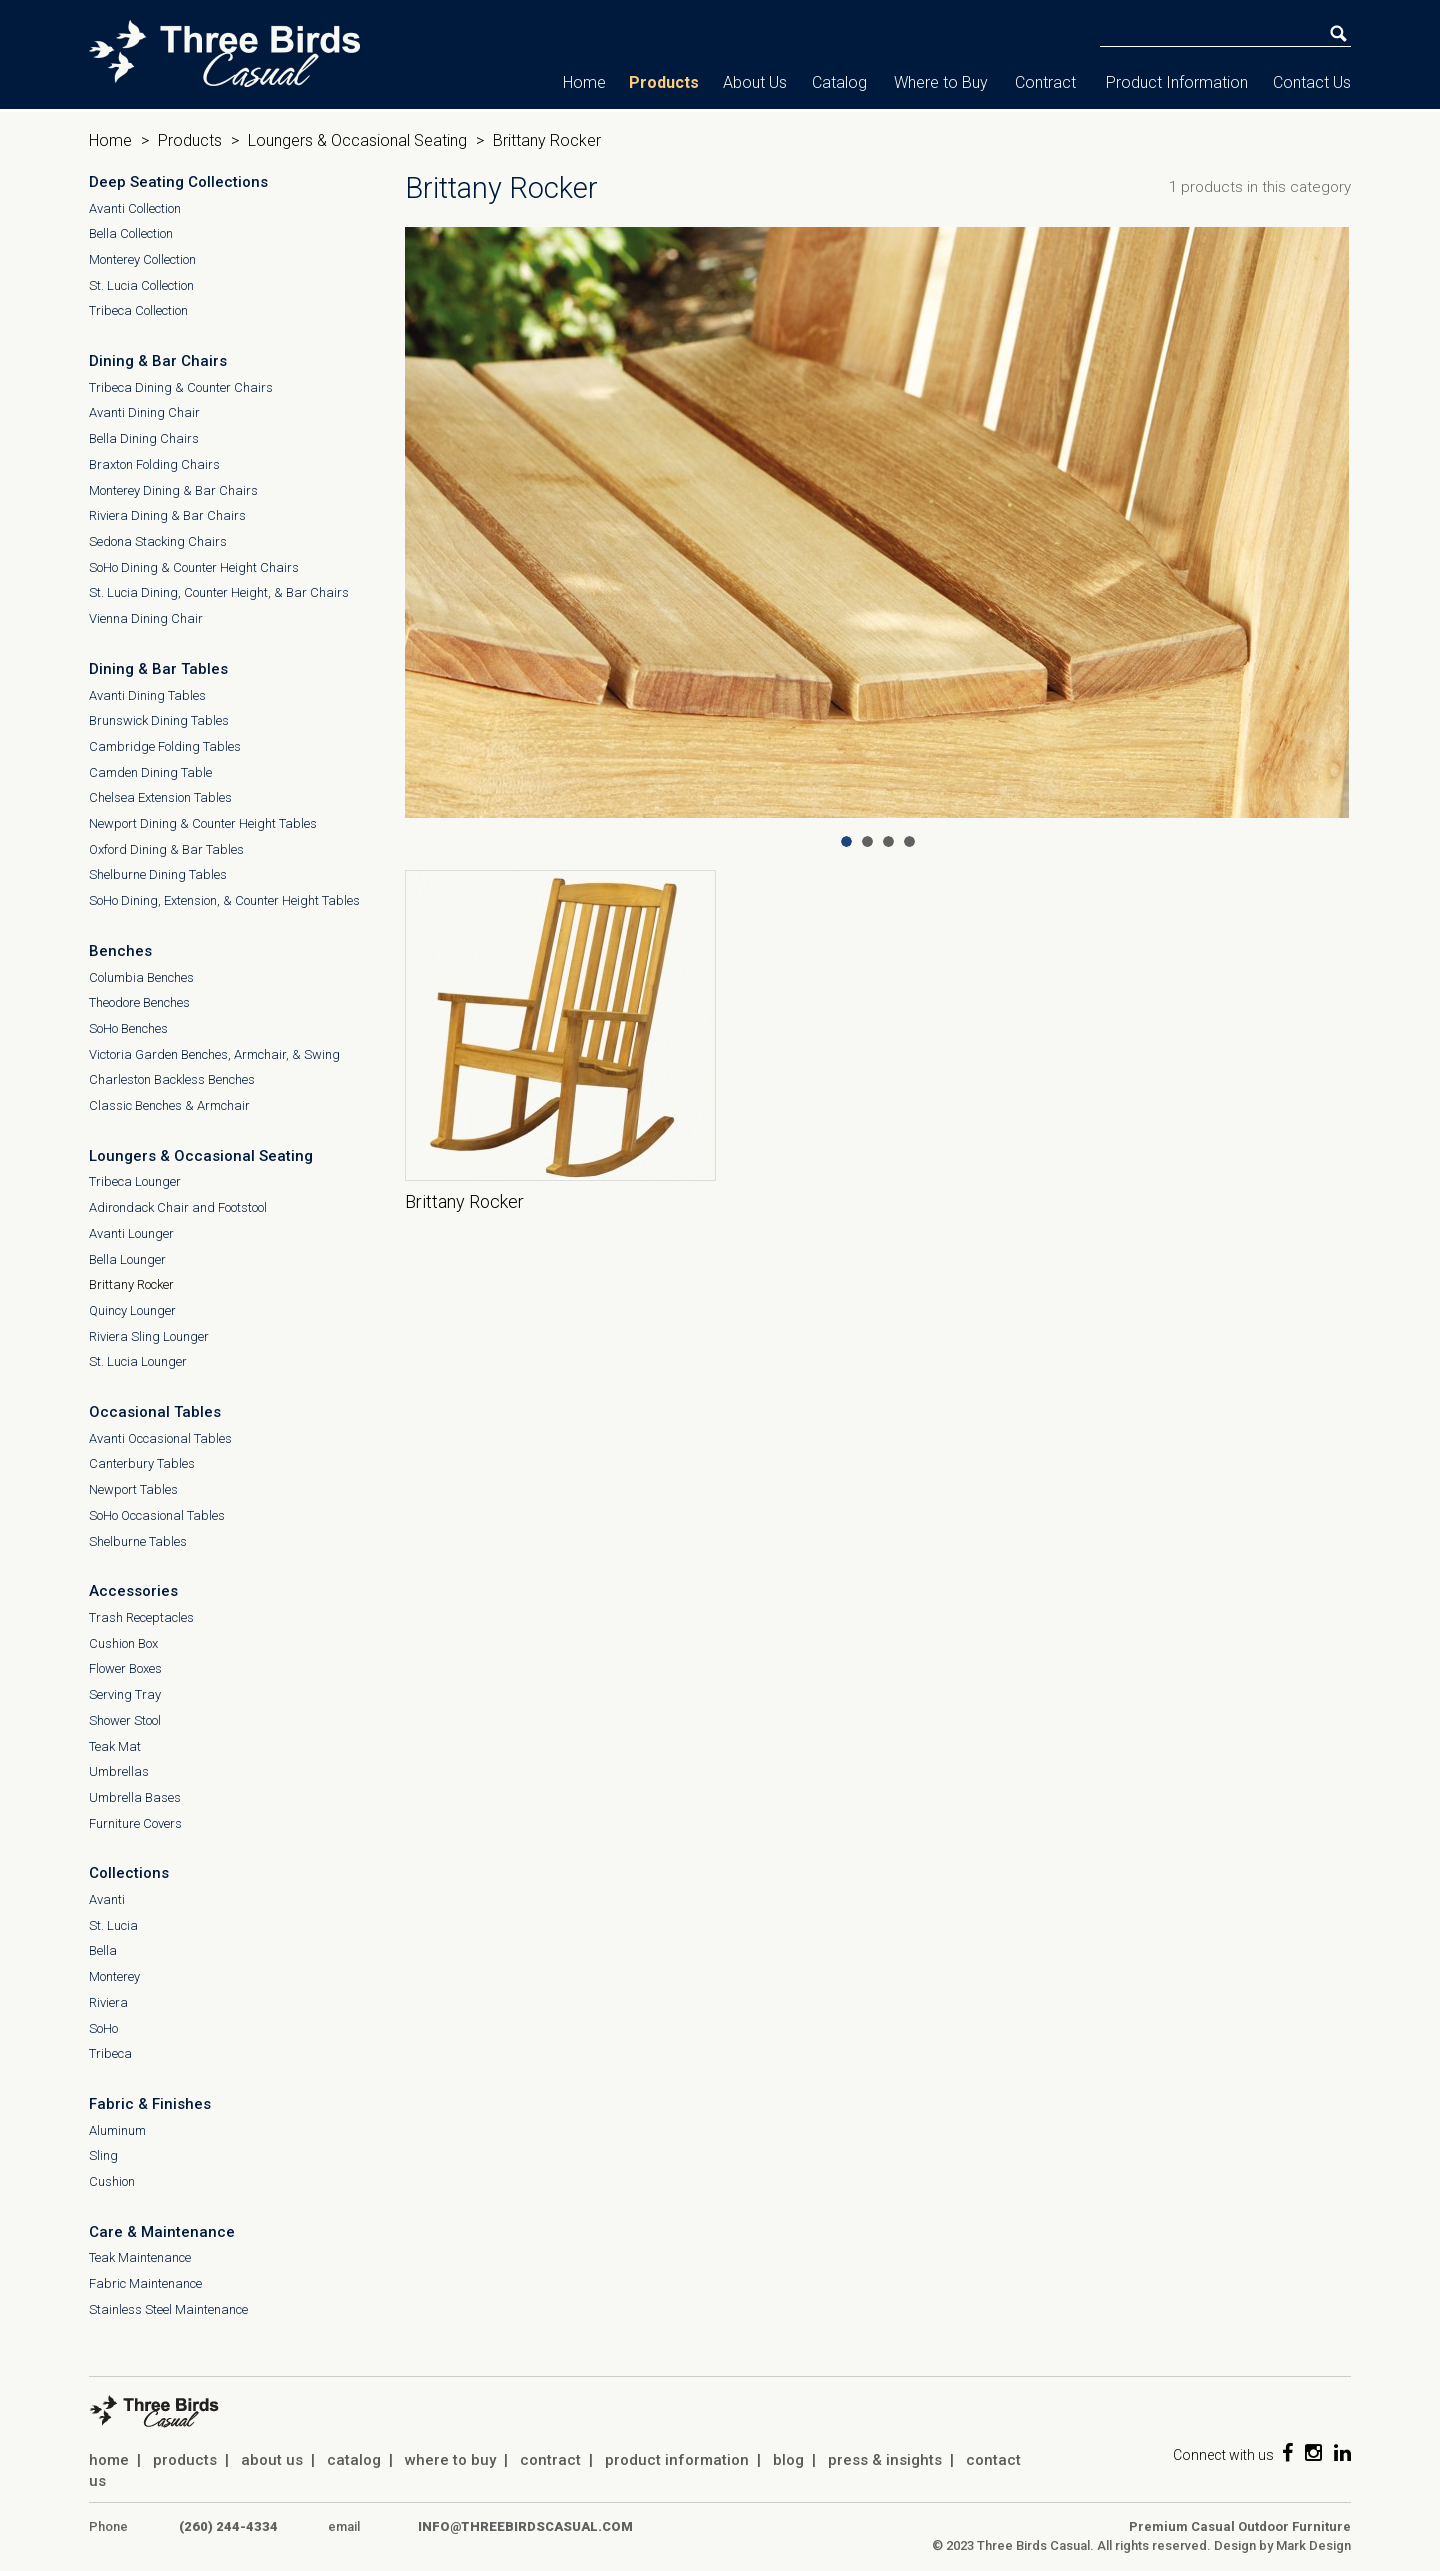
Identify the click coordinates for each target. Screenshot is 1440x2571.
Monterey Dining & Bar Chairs (173, 490)
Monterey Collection (142, 259)
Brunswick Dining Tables (159, 720)
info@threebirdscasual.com (525, 2526)
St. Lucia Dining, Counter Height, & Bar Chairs (219, 592)
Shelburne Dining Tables (158, 874)
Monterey (114, 1976)
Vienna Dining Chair (146, 618)
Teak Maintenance (140, 2257)
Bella (103, 1950)
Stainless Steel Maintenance (168, 2309)
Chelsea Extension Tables (160, 797)
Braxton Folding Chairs (154, 464)
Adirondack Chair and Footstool (178, 1207)
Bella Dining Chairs (144, 438)
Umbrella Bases (135, 1797)
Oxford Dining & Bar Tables (166, 849)
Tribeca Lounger (135, 1181)
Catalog (839, 82)
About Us (755, 82)
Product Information (1177, 82)
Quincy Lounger (132, 1310)
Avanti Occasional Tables (160, 1438)
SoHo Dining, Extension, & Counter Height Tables (224, 900)
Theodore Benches (139, 1002)
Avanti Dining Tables (147, 695)
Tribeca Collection (138, 310)
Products (664, 82)
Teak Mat (115, 1746)
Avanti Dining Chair (144, 412)
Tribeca (110, 2053)
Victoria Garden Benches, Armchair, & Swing (214, 1054)
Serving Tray (125, 1694)
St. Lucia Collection (141, 285)
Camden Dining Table (150, 772)
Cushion (112, 2181)
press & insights (885, 2460)
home (109, 2460)
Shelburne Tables (138, 1541)
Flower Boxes (125, 1668)
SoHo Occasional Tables (157, 1515)
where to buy (450, 2460)
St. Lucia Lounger (138, 1361)
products (185, 2460)
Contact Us (1312, 82)
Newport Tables (133, 1489)
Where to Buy (941, 82)
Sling (103, 2155)
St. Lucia (113, 1925)
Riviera (108, 2002)
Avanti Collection (135, 208)
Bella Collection (131, 233)
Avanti (107, 1899)
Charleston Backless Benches (172, 1079)
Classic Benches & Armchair (169, 1105)
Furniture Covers (135, 1823)
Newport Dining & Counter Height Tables (203, 823)
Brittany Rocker (131, 1284)
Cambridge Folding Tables (165, 746)
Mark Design (1313, 2545)
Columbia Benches (141, 977)
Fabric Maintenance (145, 2283)
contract (550, 2460)
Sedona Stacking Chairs (158, 541)
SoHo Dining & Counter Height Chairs (194, 567)
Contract (1045, 82)
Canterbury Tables (142, 1463)
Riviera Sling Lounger (149, 1336)
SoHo (103, 2028)
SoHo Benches (128, 1028)
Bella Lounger (127, 1259)
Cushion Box (123, 1643)
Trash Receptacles (141, 1617)
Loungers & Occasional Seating (357, 140)
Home (584, 82)
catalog (354, 2460)
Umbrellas (119, 1771)
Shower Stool (125, 1720)
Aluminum (117, 2130)
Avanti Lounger (131, 1233)
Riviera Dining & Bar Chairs (167, 515)
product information (677, 2460)
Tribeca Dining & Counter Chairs (181, 387)
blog (788, 2460)
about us (272, 2460)
